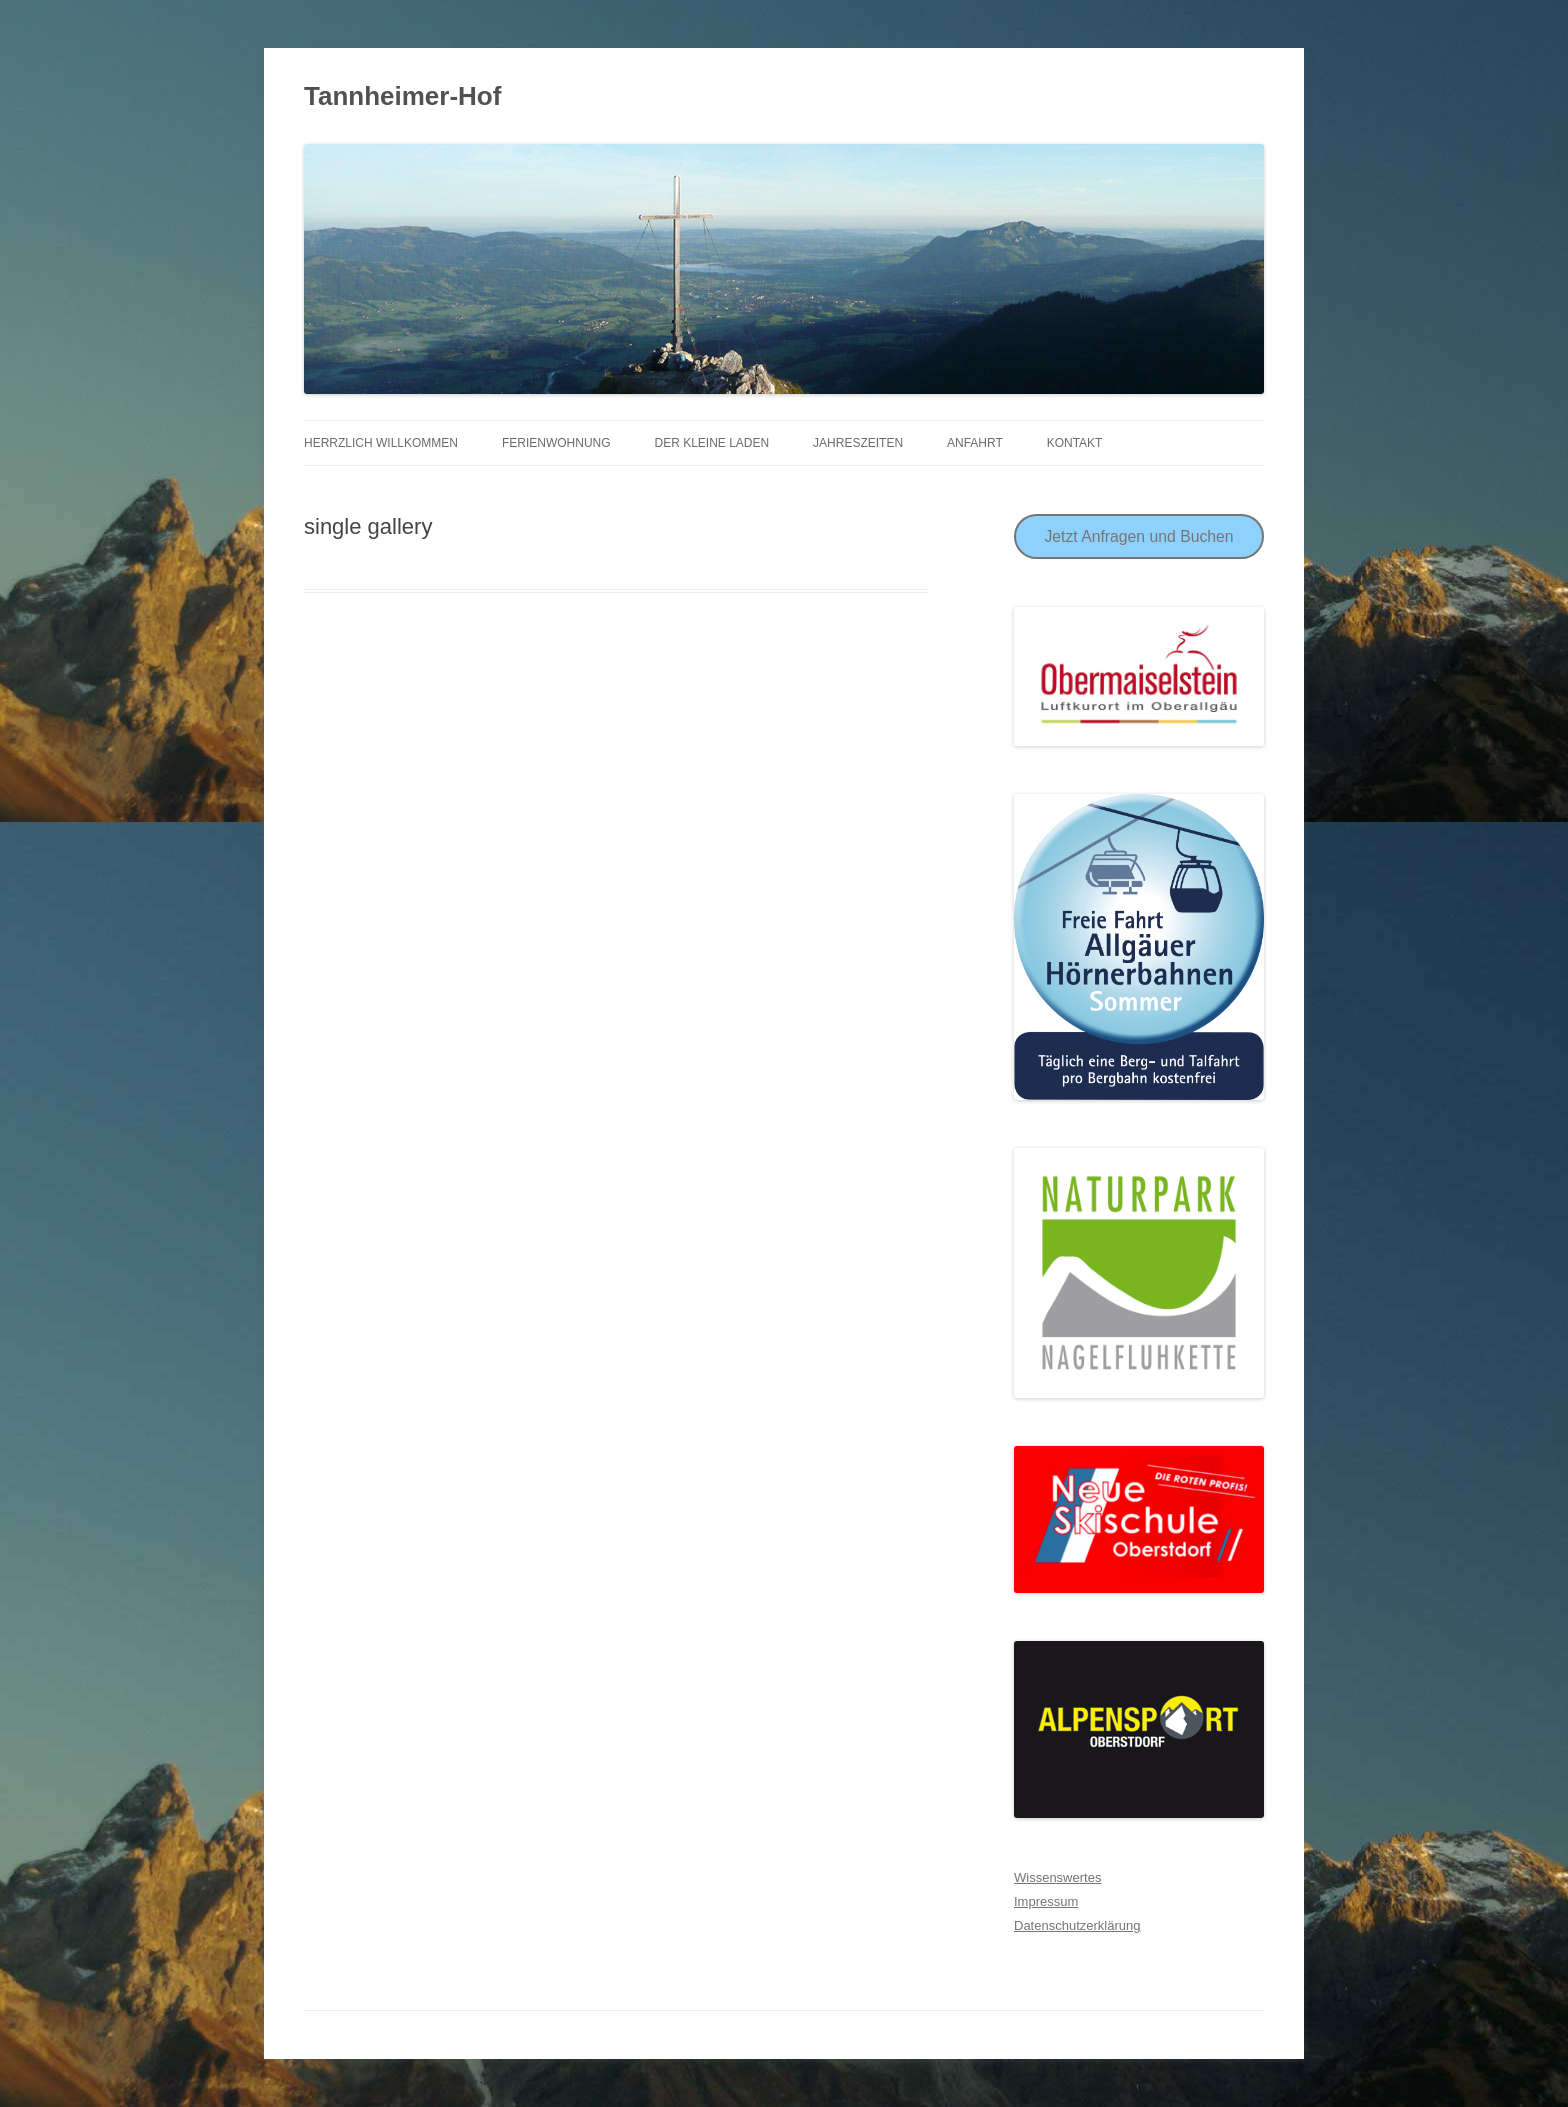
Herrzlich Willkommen (381, 443)
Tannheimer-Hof (402, 96)
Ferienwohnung (556, 443)
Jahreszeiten (858, 443)
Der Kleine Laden (711, 443)
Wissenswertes (1057, 1877)
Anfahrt (975, 443)
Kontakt (1075, 443)
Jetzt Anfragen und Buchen (1138, 536)
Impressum (1046, 1901)
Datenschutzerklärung (1077, 1925)
